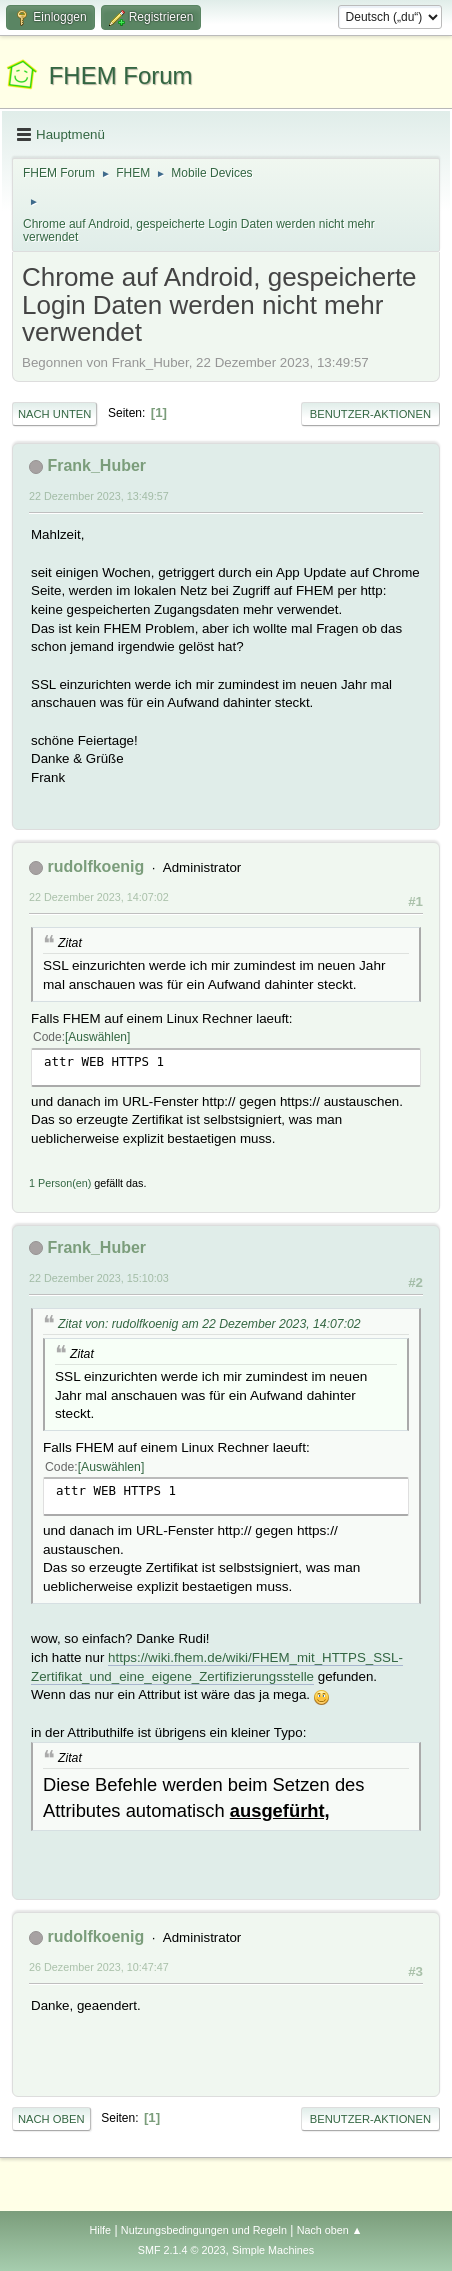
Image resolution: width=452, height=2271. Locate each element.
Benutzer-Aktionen (370, 414)
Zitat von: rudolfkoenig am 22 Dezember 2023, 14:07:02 (209, 1324)
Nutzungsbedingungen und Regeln (204, 2230)
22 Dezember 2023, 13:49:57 (99, 496)
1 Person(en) (60, 1183)
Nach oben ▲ (330, 2230)
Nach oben (51, 2119)
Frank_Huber (96, 465)
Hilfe (100, 2230)
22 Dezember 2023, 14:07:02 (99, 897)
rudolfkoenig (95, 866)
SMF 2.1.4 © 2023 (182, 2250)
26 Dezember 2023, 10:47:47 (99, 1967)
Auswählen (97, 1037)
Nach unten (54, 414)
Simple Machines (273, 2250)
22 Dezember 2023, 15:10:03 (99, 1278)
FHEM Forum (121, 75)
